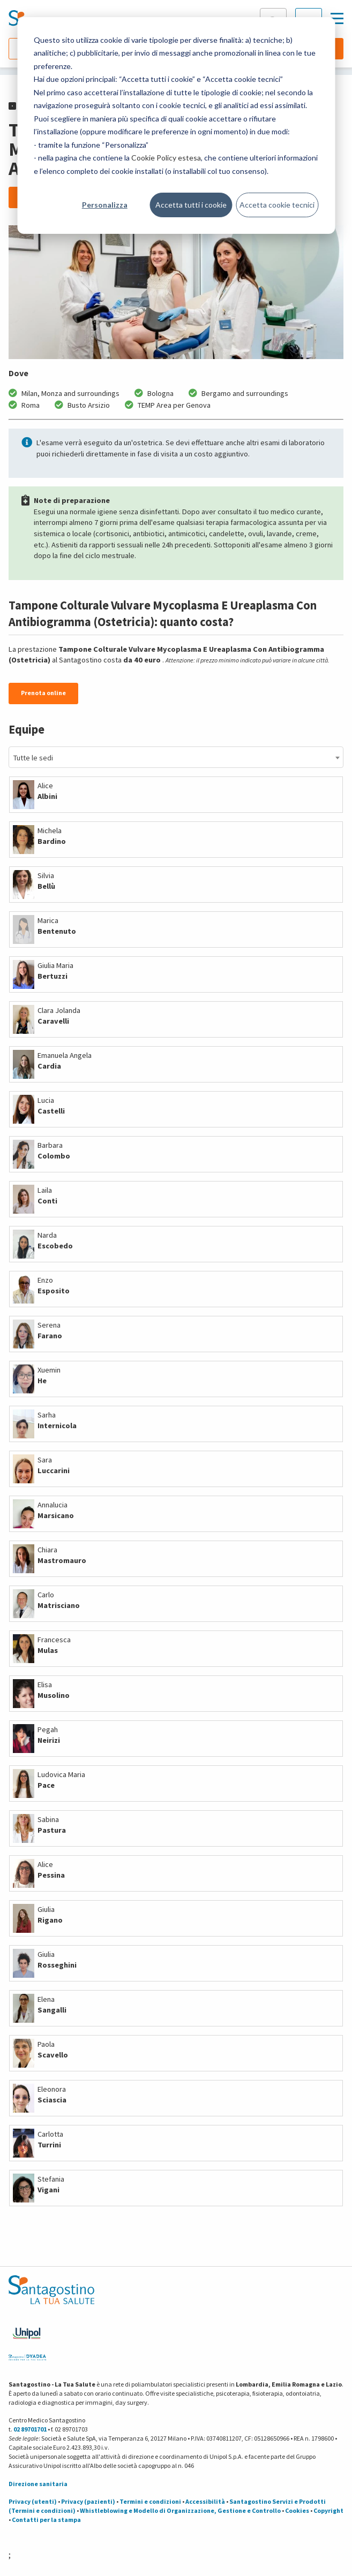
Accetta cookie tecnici (276, 204)
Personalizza (105, 204)
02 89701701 (30, 2429)
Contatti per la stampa (46, 2520)
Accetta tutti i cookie (191, 204)
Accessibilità (205, 2501)
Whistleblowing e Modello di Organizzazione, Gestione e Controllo (180, 2510)
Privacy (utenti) (33, 2501)
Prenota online (43, 693)
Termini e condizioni (150, 2501)
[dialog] (176, 125)
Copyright (328, 2510)
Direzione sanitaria (38, 2484)
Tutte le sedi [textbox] (33, 758)
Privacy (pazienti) (88, 2501)
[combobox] (176, 757)
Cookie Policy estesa (166, 157)
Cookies (297, 2510)
